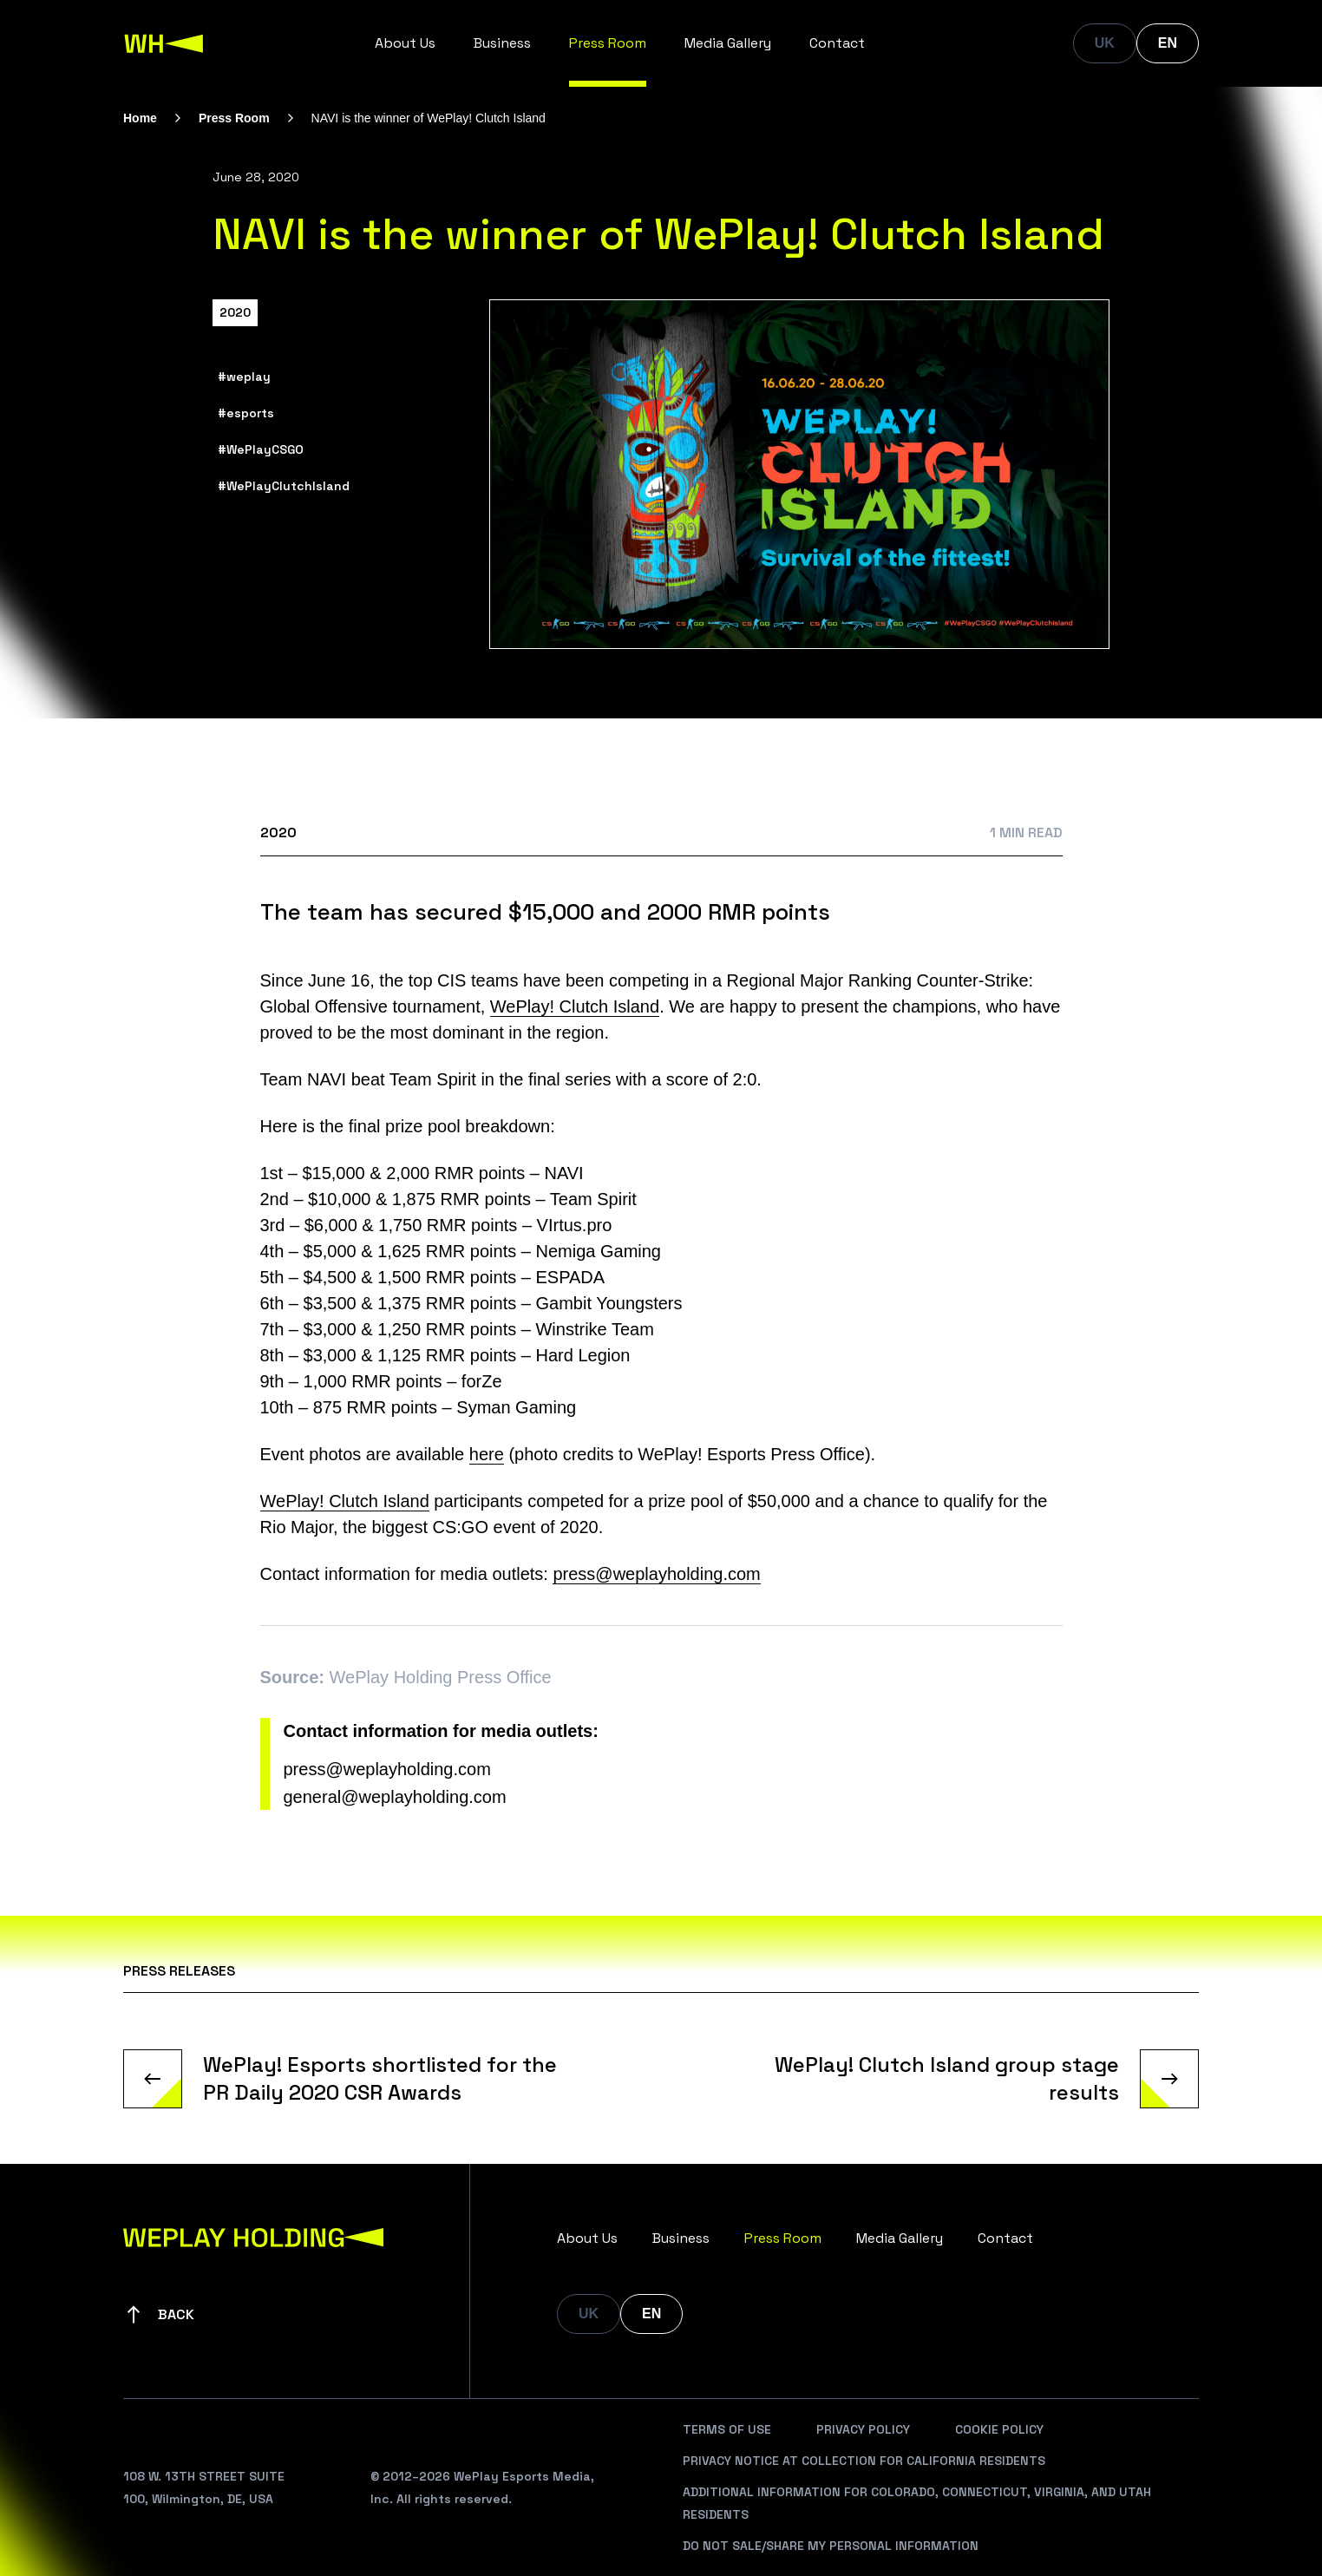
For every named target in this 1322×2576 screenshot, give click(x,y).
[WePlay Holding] (164, 43)
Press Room (607, 43)
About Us (405, 43)
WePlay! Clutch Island (574, 1006)
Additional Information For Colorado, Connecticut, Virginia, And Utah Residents (917, 2503)
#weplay (244, 376)
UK (1105, 43)
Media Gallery (727, 43)
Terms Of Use (727, 2429)
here (486, 1454)
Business (502, 43)
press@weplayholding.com (656, 1573)
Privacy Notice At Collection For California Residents (864, 2460)
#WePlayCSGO (261, 449)
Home (140, 118)
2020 (235, 312)
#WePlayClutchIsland (284, 486)
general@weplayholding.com (395, 1796)
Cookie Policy (999, 2429)
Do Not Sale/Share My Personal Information (830, 2545)
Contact (837, 43)
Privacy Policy (863, 2429)
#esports (246, 413)
